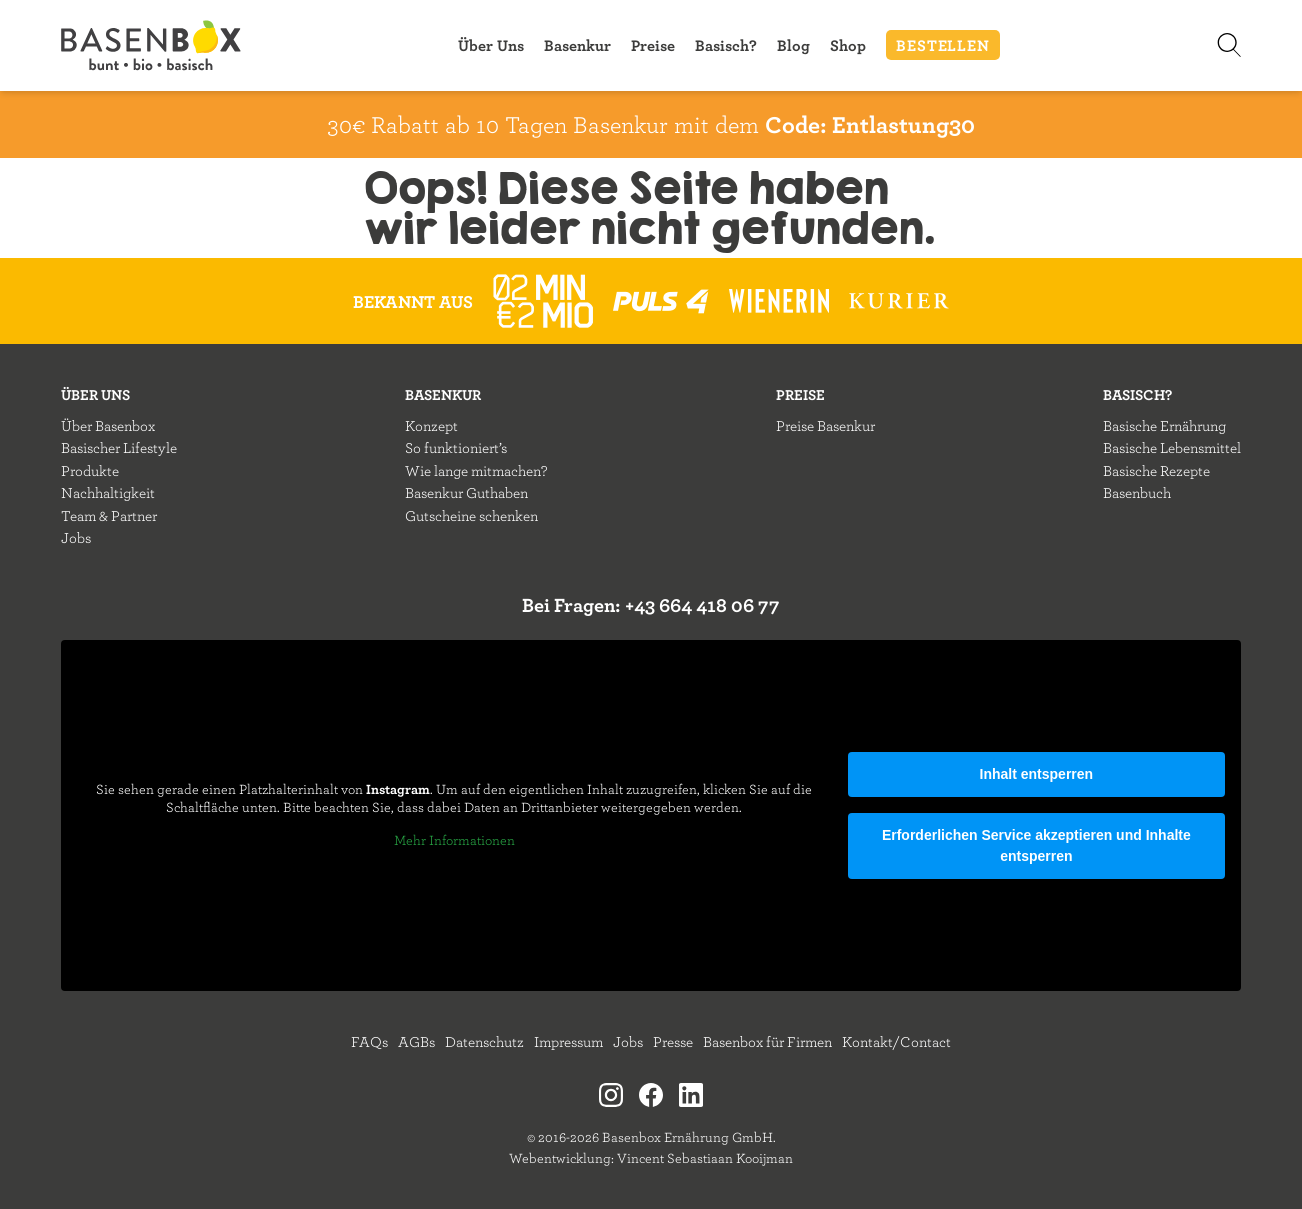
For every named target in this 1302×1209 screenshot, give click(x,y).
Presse (673, 1041)
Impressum (568, 1041)
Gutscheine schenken (471, 515)
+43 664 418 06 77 (702, 604)
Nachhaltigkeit (108, 492)
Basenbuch (1137, 492)
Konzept (431, 425)
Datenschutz (484, 1041)
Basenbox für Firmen (767, 1041)
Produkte (90, 470)
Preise (653, 45)
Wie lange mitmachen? (476, 470)
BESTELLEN (942, 45)
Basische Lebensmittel (1172, 447)
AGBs (416, 1041)
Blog (793, 45)
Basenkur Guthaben (466, 492)
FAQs (369, 1041)
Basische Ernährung (1164, 425)
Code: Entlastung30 (870, 124)
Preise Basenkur (825, 425)
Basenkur (577, 45)
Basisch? (726, 45)
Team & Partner (109, 515)
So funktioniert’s (456, 447)
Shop (848, 45)
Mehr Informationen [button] (454, 840)
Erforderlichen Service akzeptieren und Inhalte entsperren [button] (1036, 845)
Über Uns (491, 45)
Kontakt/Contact (896, 1041)
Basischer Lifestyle (119, 447)
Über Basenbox (108, 425)
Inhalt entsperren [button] (1037, 774)
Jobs (76, 537)
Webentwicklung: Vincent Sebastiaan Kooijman (651, 1158)
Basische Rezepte (1156, 470)
